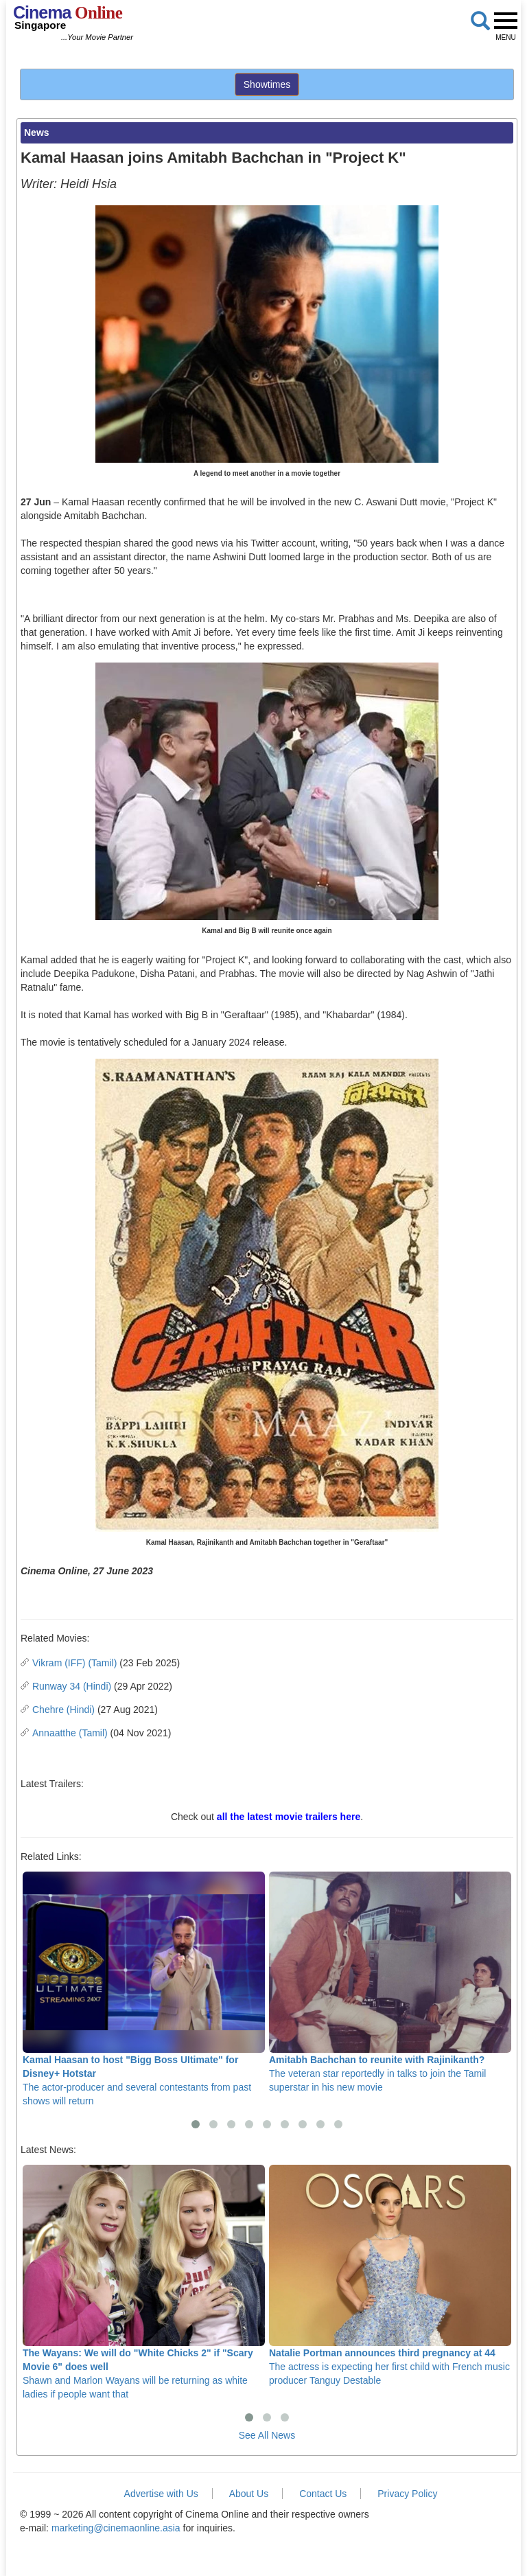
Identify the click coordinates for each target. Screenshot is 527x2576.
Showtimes (267, 84)
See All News (267, 2435)
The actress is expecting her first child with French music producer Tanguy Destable (390, 2276)
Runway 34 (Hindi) (71, 1686)
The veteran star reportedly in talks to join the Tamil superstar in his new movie (390, 1982)
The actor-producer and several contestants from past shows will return (144, 1989)
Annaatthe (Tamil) (70, 1732)
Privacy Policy (407, 2493)
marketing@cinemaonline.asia (115, 2527)
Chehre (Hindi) (63, 1709)
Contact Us (323, 2493)
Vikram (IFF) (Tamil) (74, 1662)
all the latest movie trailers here (288, 1816)
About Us (249, 2493)
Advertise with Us (161, 2493)
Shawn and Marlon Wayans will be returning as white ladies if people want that (144, 2282)
